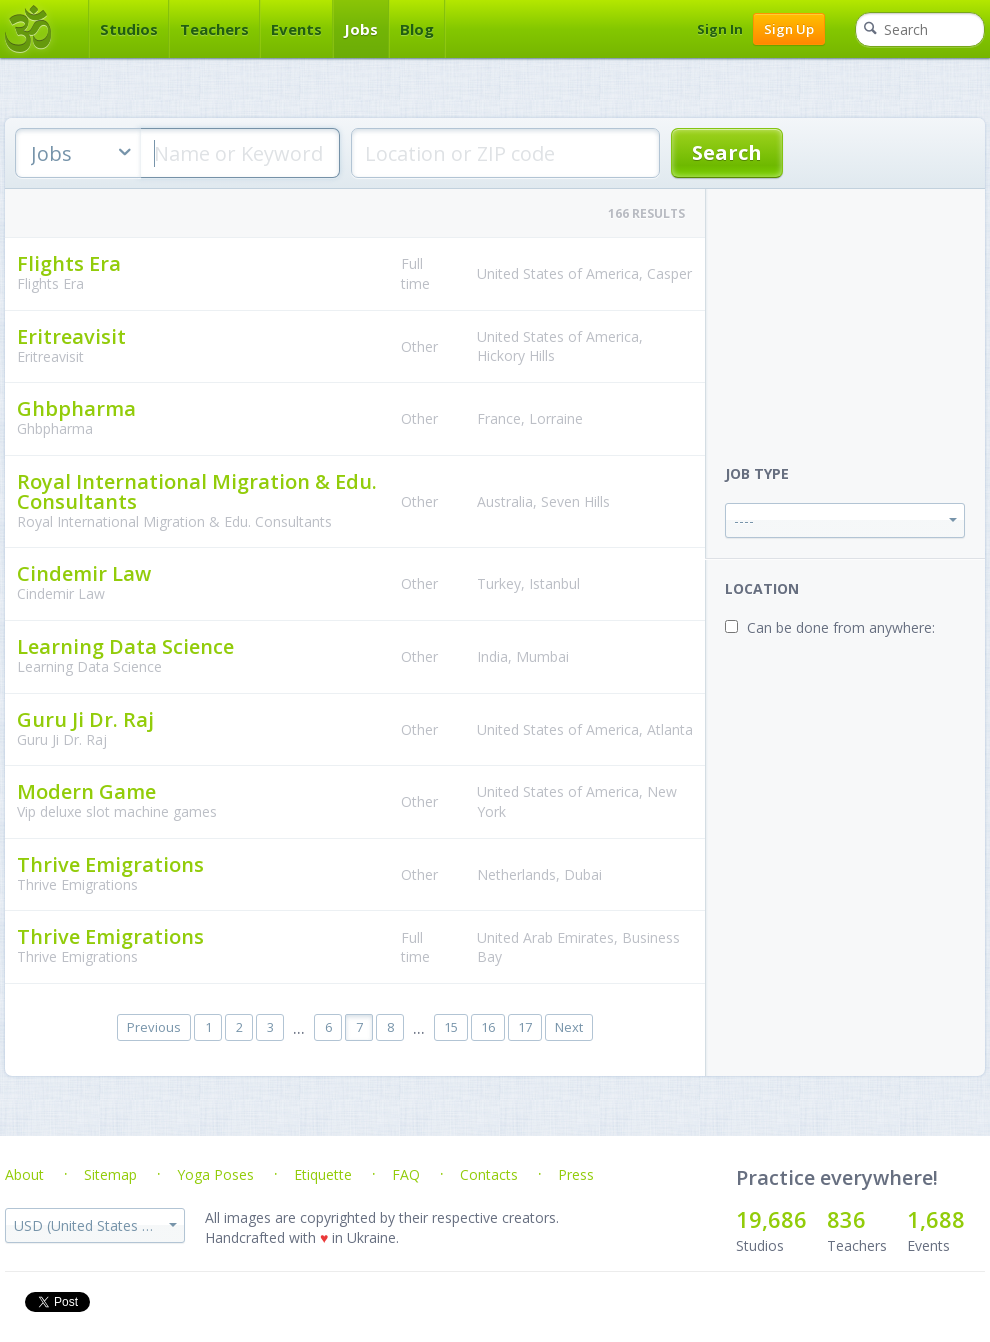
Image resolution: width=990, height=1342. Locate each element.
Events (296, 29)
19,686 (771, 1219)
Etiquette (323, 1174)
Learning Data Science (125, 646)
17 (525, 1027)
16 (488, 1027)
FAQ (406, 1174)
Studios (129, 29)
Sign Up (789, 29)
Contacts (489, 1174)
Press (576, 1174)
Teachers (214, 29)
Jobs (361, 29)
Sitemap (110, 1174)
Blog (417, 29)
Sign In (720, 29)
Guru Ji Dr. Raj (85, 719)
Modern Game (86, 791)
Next (569, 1027)
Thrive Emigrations (110, 864)
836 (846, 1219)
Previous (154, 1027)
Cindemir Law (84, 573)
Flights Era (69, 263)
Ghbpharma (76, 408)
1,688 (936, 1219)
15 (451, 1027)
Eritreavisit (71, 336)
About (24, 1174)
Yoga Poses (215, 1174)
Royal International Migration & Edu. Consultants (197, 491)
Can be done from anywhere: (841, 627)
